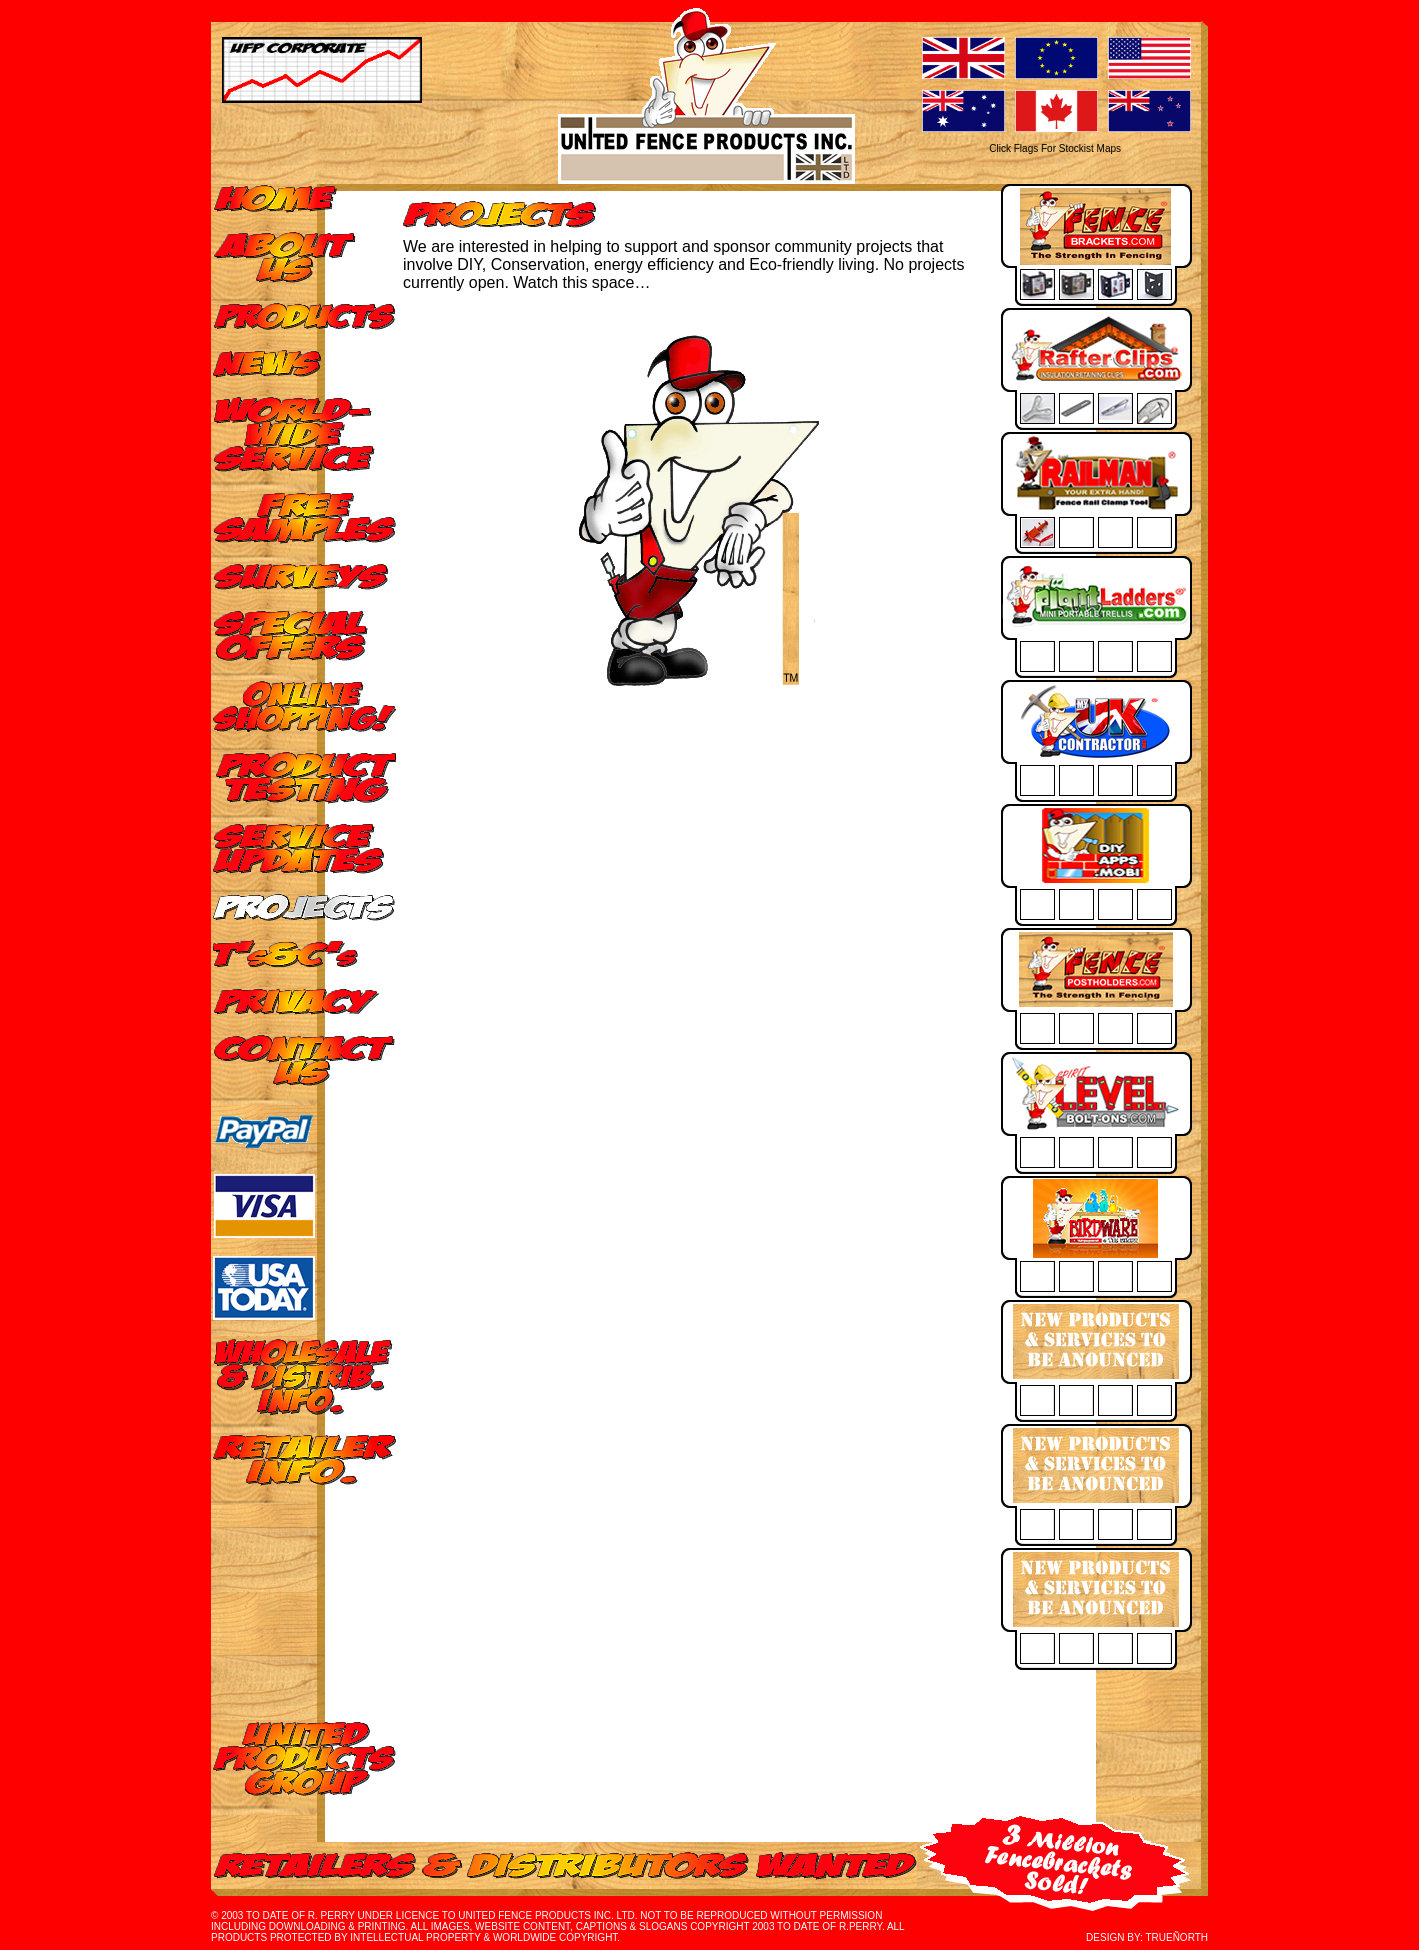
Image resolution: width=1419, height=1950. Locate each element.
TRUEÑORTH (1176, 1937)
